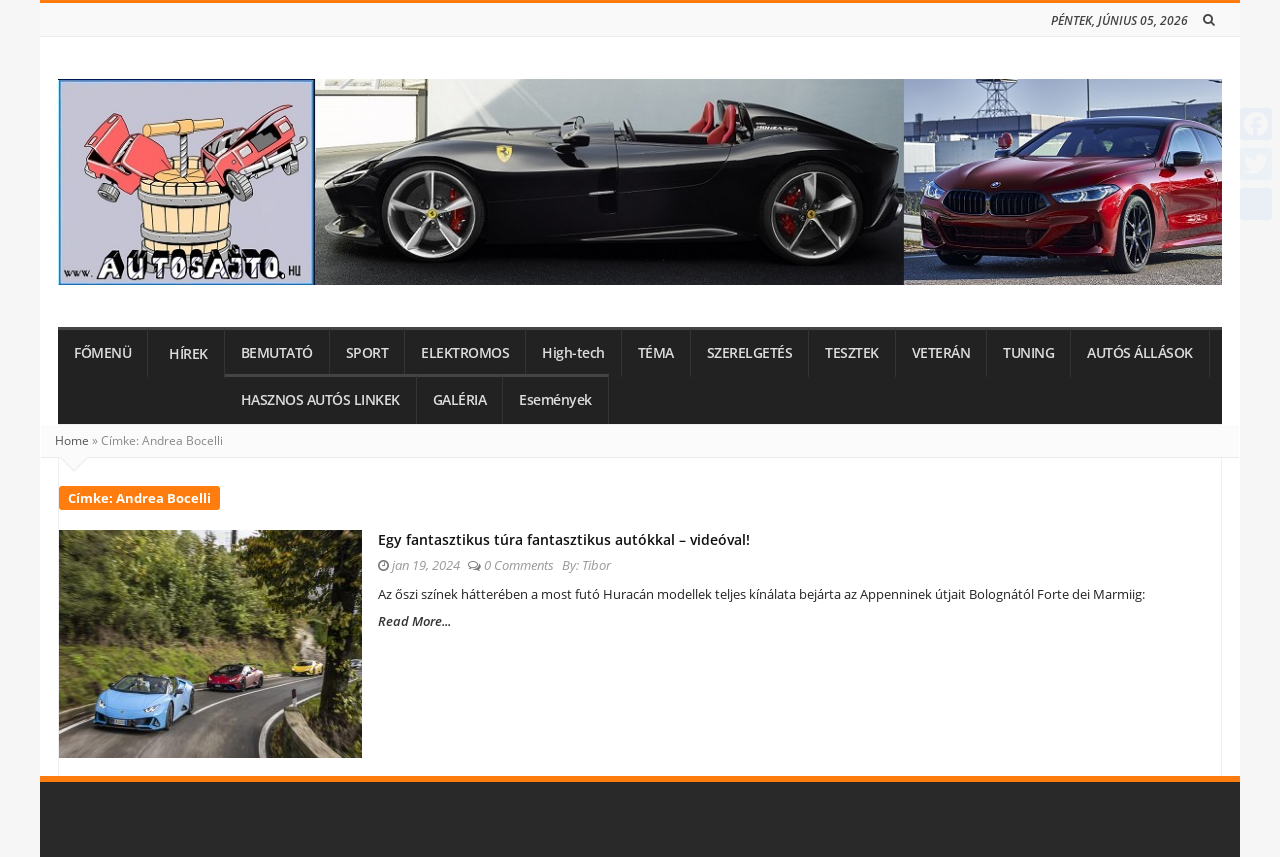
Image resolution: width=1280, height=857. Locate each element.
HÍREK (188, 354)
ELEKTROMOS (465, 353)
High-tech (573, 353)
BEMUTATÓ (277, 353)
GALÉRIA (460, 400)
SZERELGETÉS (750, 353)
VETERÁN (941, 353)
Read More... (414, 621)
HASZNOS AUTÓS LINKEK (320, 400)
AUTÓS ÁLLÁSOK (1140, 353)
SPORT (367, 353)
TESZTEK (852, 353)
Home (72, 440)
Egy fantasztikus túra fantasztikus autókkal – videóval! (564, 539)
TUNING (1028, 353)
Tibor (596, 565)
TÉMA (656, 353)
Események (555, 400)
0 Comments (519, 565)
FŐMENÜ (102, 353)
